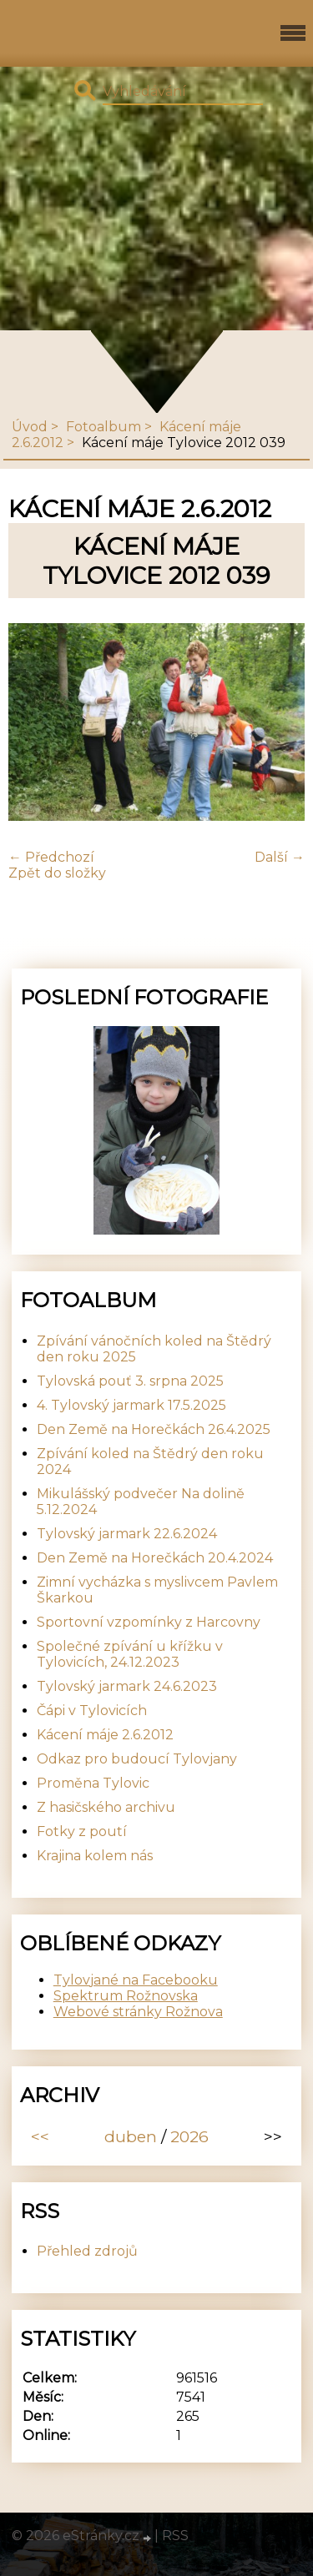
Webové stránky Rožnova (138, 2012)
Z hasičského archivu (106, 1807)
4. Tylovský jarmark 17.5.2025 (131, 1405)
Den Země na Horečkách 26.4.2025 (153, 1429)
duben (130, 2136)
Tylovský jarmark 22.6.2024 (127, 1534)
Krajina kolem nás (95, 1856)
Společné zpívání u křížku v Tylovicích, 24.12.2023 (130, 1654)
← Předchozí (51, 857)
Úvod (30, 427)
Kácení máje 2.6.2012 (105, 1735)
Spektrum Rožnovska (125, 1996)
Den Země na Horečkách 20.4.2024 (155, 1558)
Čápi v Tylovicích (92, 1710)
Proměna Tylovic (93, 1783)
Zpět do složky (57, 873)
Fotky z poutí (82, 1831)
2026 (189, 2136)
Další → (280, 857)
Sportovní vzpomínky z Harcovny (148, 1622)
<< (40, 2136)
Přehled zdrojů (87, 2251)
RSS (175, 2535)
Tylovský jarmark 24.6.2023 (127, 1686)
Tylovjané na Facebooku (135, 1980)
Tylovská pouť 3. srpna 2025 (130, 1381)
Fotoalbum (103, 427)
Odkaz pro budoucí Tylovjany (137, 1759)
